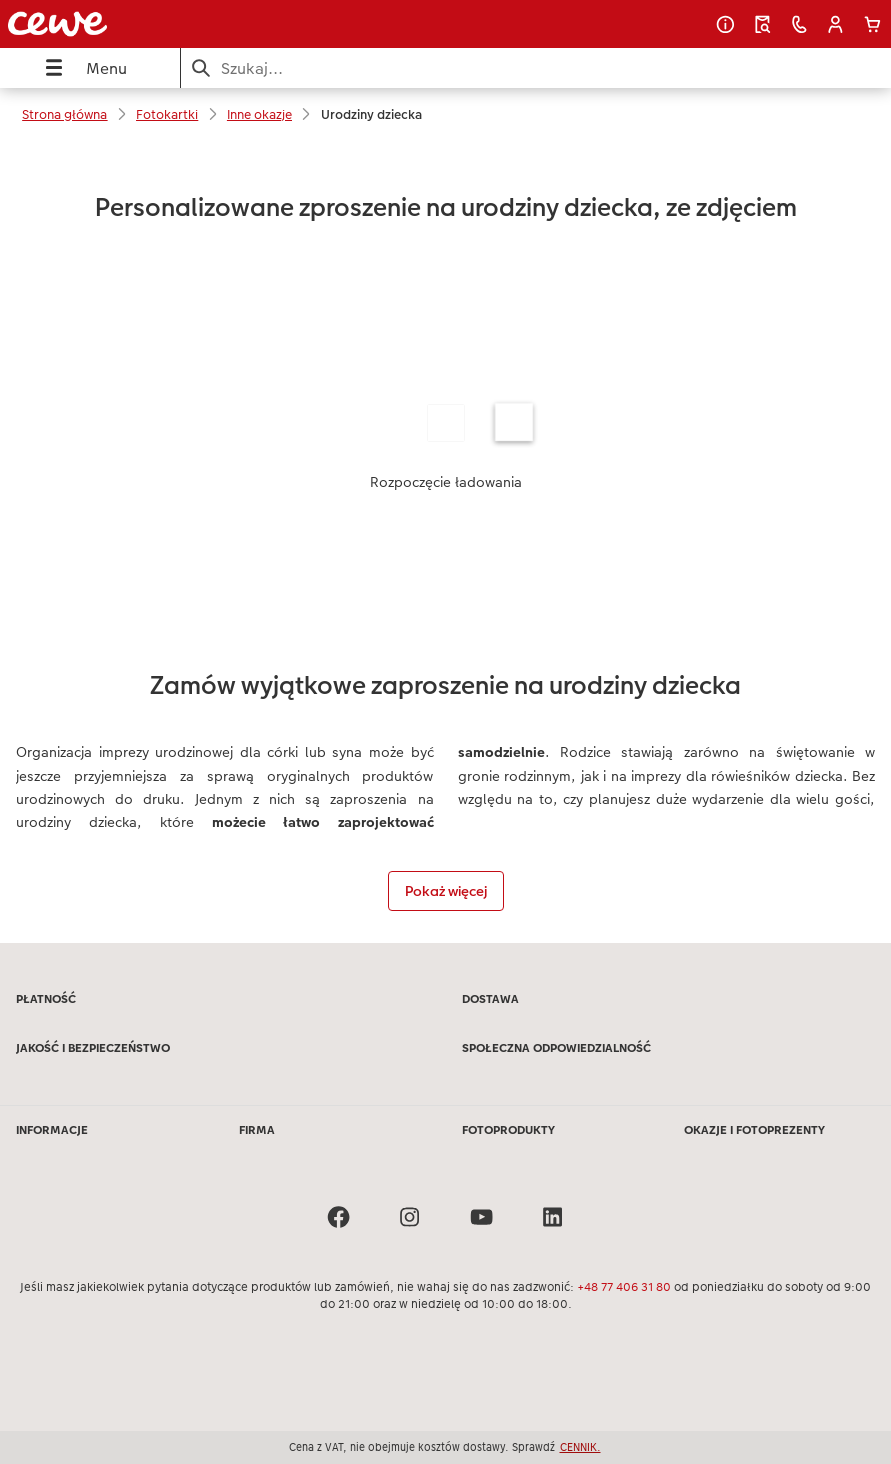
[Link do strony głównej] (169, 24)
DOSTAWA (490, 999)
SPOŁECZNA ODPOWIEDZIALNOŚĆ (556, 1048)
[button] (835, 24)
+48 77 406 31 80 (624, 1287)
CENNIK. (580, 1447)
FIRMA (257, 1130)
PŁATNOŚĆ (46, 999)
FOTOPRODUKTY (508, 1130)
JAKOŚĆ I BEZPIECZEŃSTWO (93, 1048)
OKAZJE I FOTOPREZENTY (754, 1130)
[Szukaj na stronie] (536, 68)
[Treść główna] (445, 542)
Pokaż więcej (446, 891)
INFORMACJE (52, 1130)
